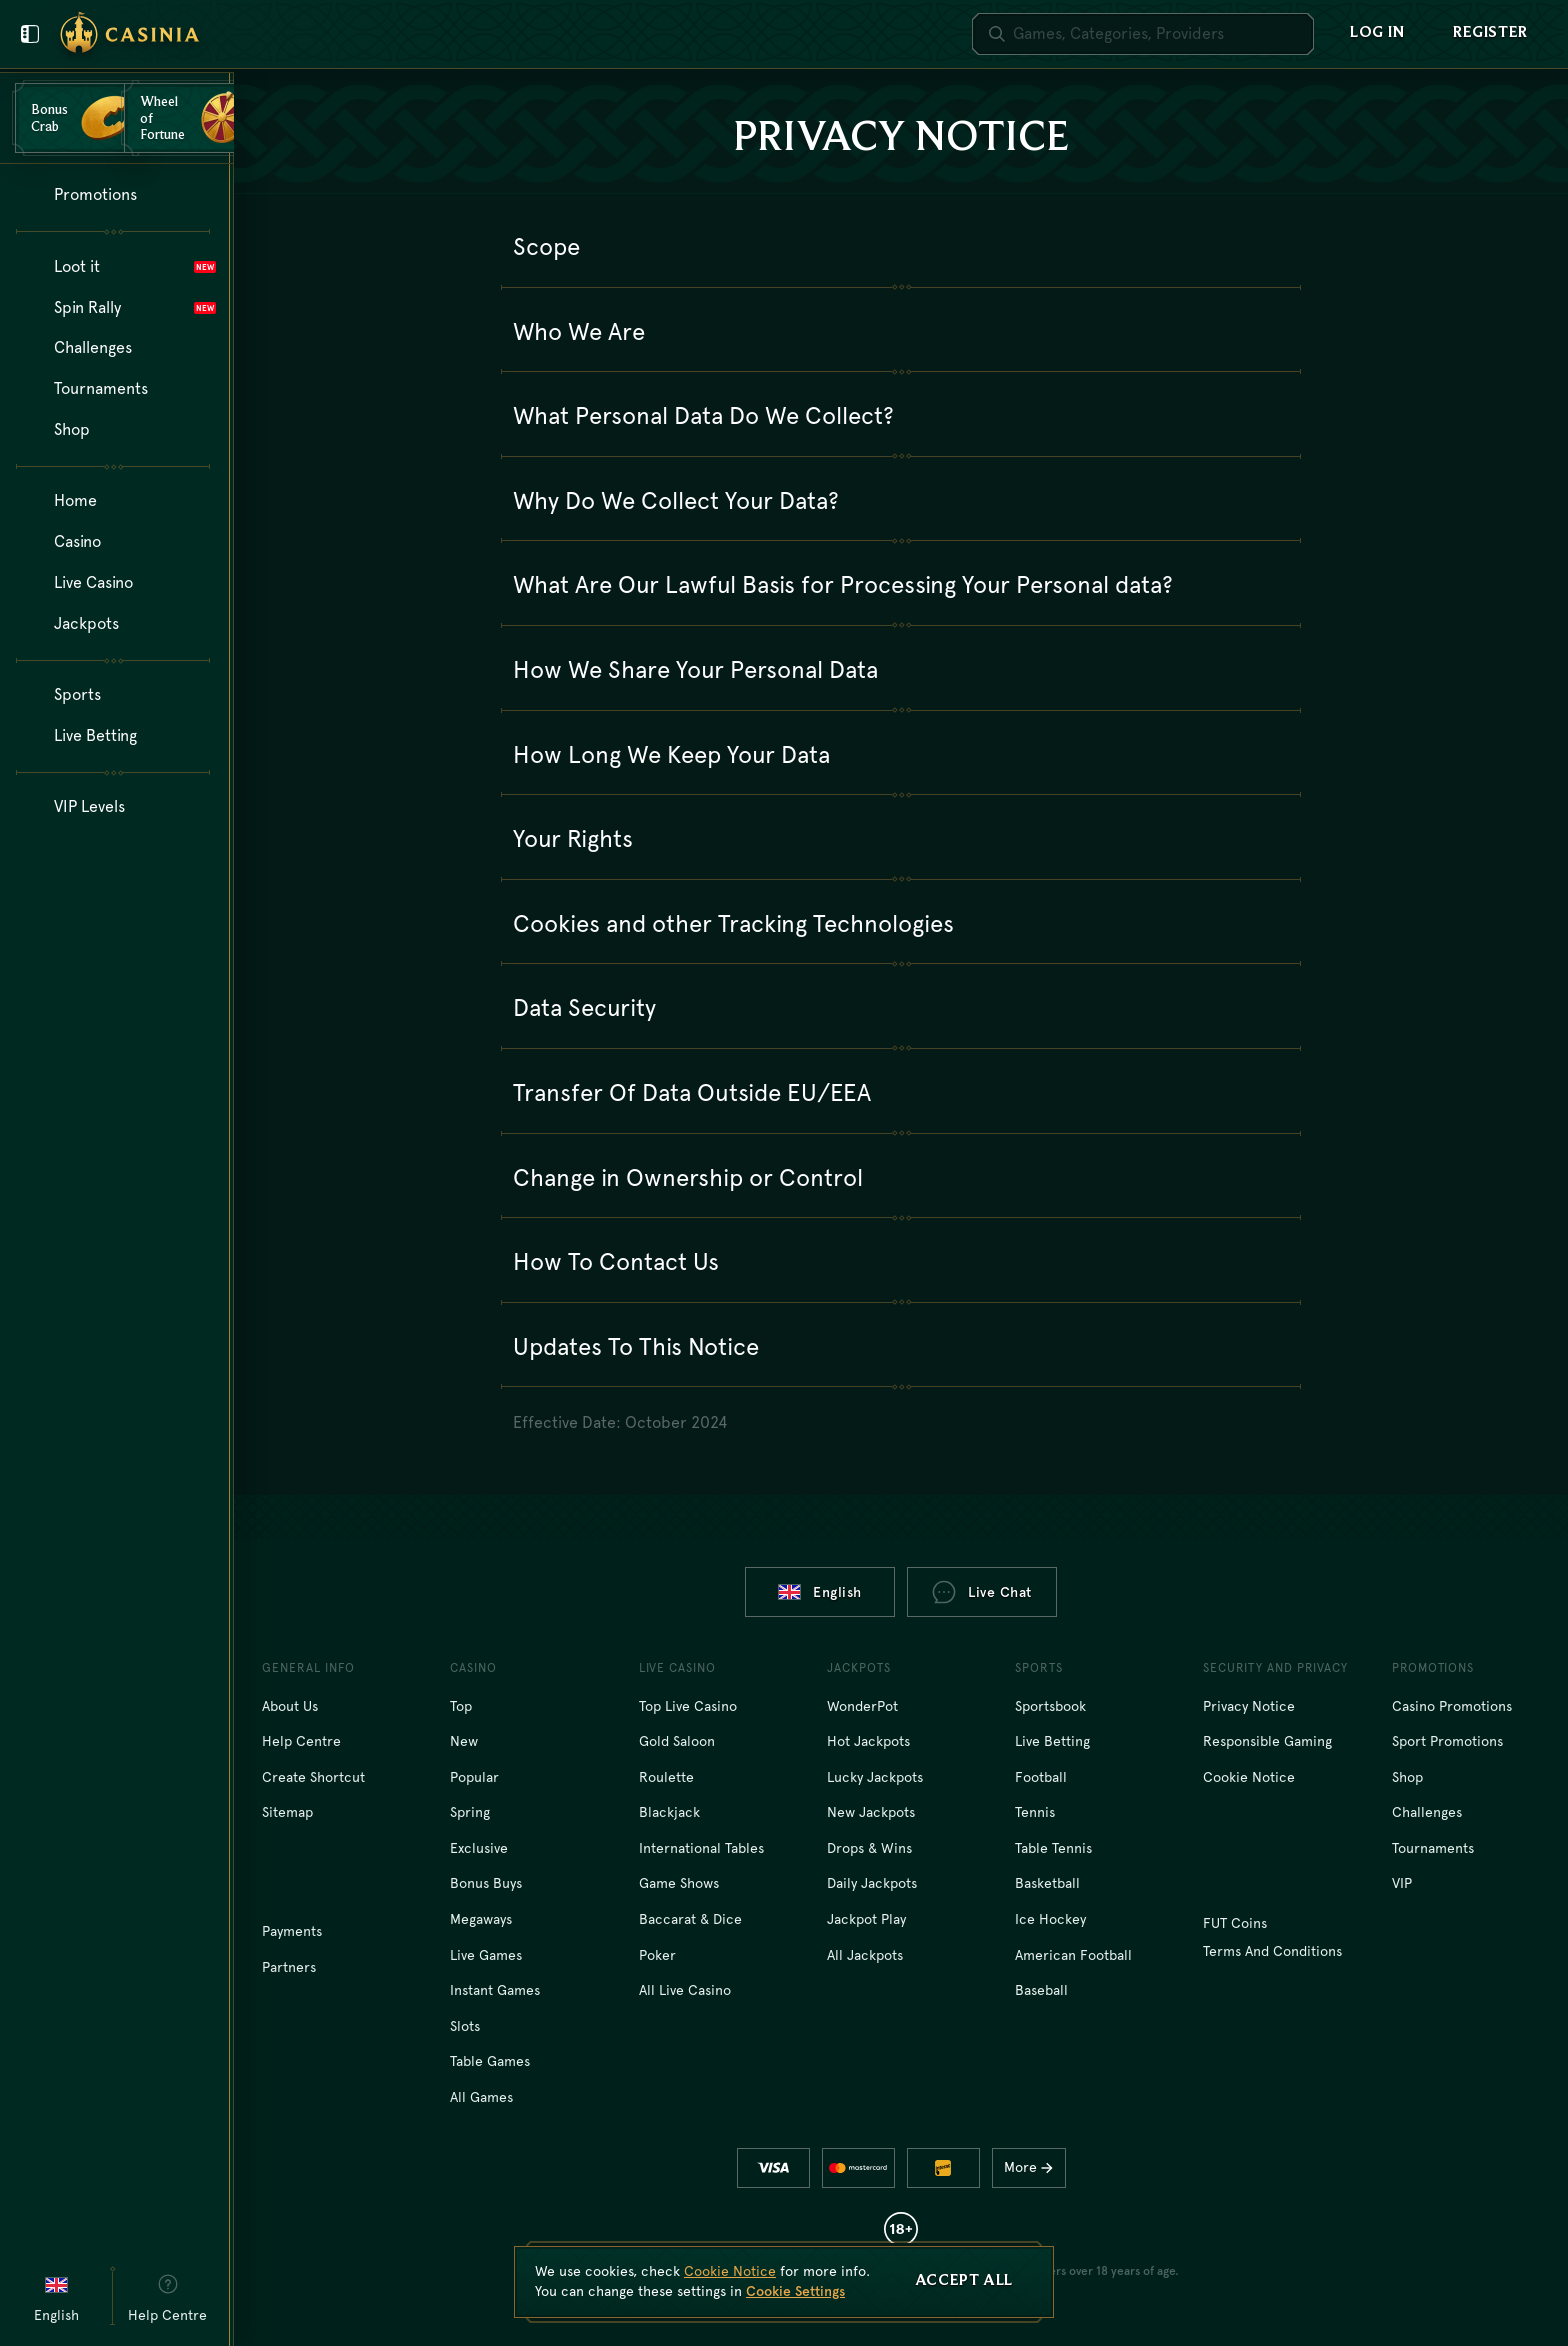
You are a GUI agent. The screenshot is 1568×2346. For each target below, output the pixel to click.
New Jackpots (871, 1812)
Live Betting (1052, 1741)
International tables (701, 1848)
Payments (292, 1931)
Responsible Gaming (1267, 1741)
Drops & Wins (869, 1848)
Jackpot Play (866, 1919)
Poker (657, 1955)
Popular (474, 1777)
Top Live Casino (688, 1706)
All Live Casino (685, 1990)
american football (1073, 1955)
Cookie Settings (795, 2291)
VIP (1402, 1883)
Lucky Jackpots (875, 1777)
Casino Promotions (1452, 1706)
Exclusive (479, 1848)
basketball (1047, 1883)
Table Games (490, 2061)
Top (461, 1706)
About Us (290, 1706)
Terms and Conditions (1272, 1951)
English (820, 1592)
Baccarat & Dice (690, 1919)
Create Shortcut (313, 1777)
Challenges (1427, 1812)
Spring (470, 1812)
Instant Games (495, 1990)
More (1033, 2167)
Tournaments (1433, 1848)
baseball (1041, 1990)
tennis (1035, 1812)
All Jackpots (865, 1955)
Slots (465, 2026)
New (464, 1741)
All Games (481, 2097)
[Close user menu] (30, 34)
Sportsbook (1050, 1706)
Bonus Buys (486, 1883)
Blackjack (669, 1812)
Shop (1407, 1777)
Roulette (666, 1777)
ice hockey (1050, 1919)
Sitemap (287, 1812)
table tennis (1053, 1848)
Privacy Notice (1249, 1706)
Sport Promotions (1447, 1741)
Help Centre (301, 1741)
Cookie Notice (1249, 1777)
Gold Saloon (677, 1741)
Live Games (486, 1955)
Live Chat (982, 1592)
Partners (289, 1967)
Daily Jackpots (872, 1883)
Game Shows (679, 1883)
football (1041, 1777)
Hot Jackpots (868, 1741)
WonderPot (862, 1706)
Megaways (481, 1919)
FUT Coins (1235, 1923)
